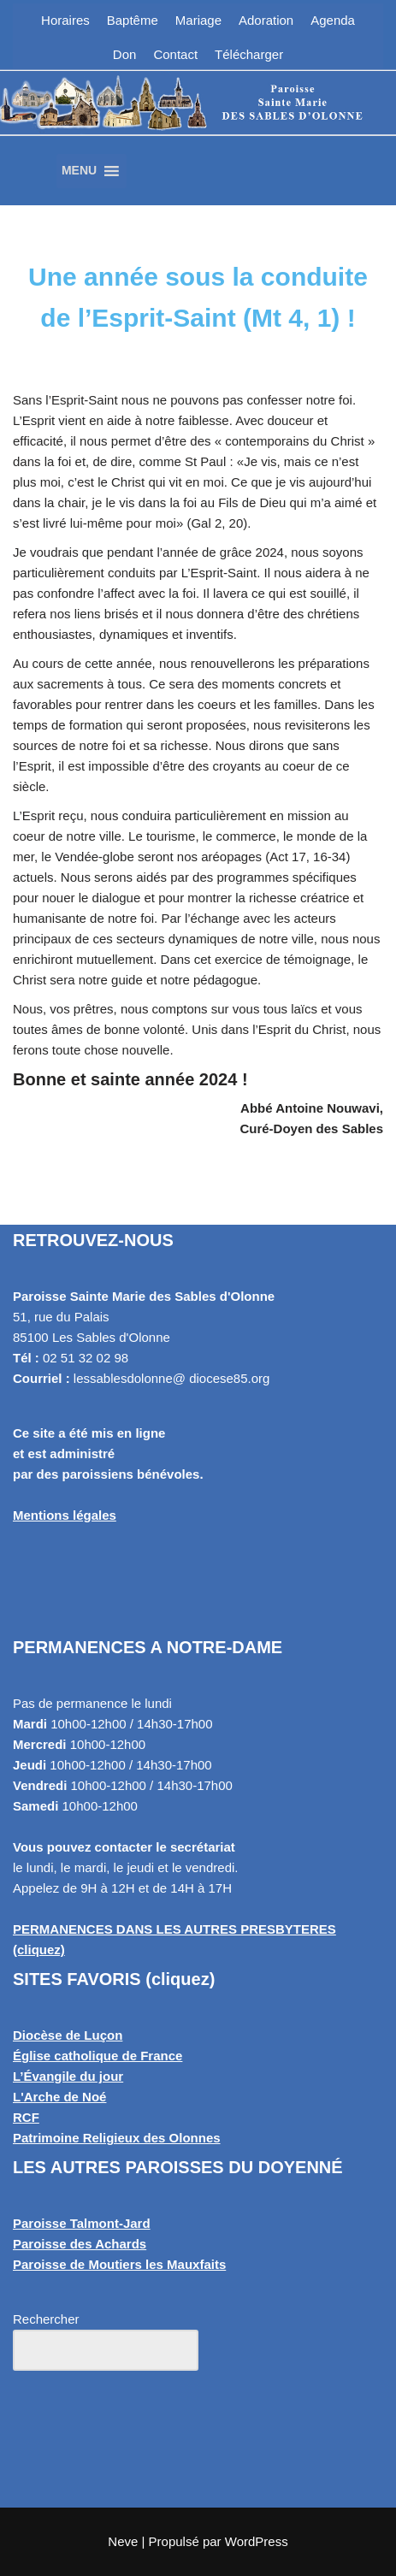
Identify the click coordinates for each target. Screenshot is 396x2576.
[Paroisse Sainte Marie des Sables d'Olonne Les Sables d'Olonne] (198, 123)
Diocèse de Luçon (67, 2035)
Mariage (198, 20)
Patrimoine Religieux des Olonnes (117, 2137)
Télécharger (249, 54)
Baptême (132, 20)
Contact (175, 54)
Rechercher (46, 2319)
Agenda (332, 20)
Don (125, 54)
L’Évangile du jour (68, 2076)
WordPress (256, 2541)
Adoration (266, 20)
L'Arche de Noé (59, 2096)
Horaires (65, 20)
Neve (123, 2541)
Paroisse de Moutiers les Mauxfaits (119, 2264)
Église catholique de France (97, 2055)
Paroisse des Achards (79, 2243)
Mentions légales (64, 1515)
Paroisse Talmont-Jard (82, 2223)
